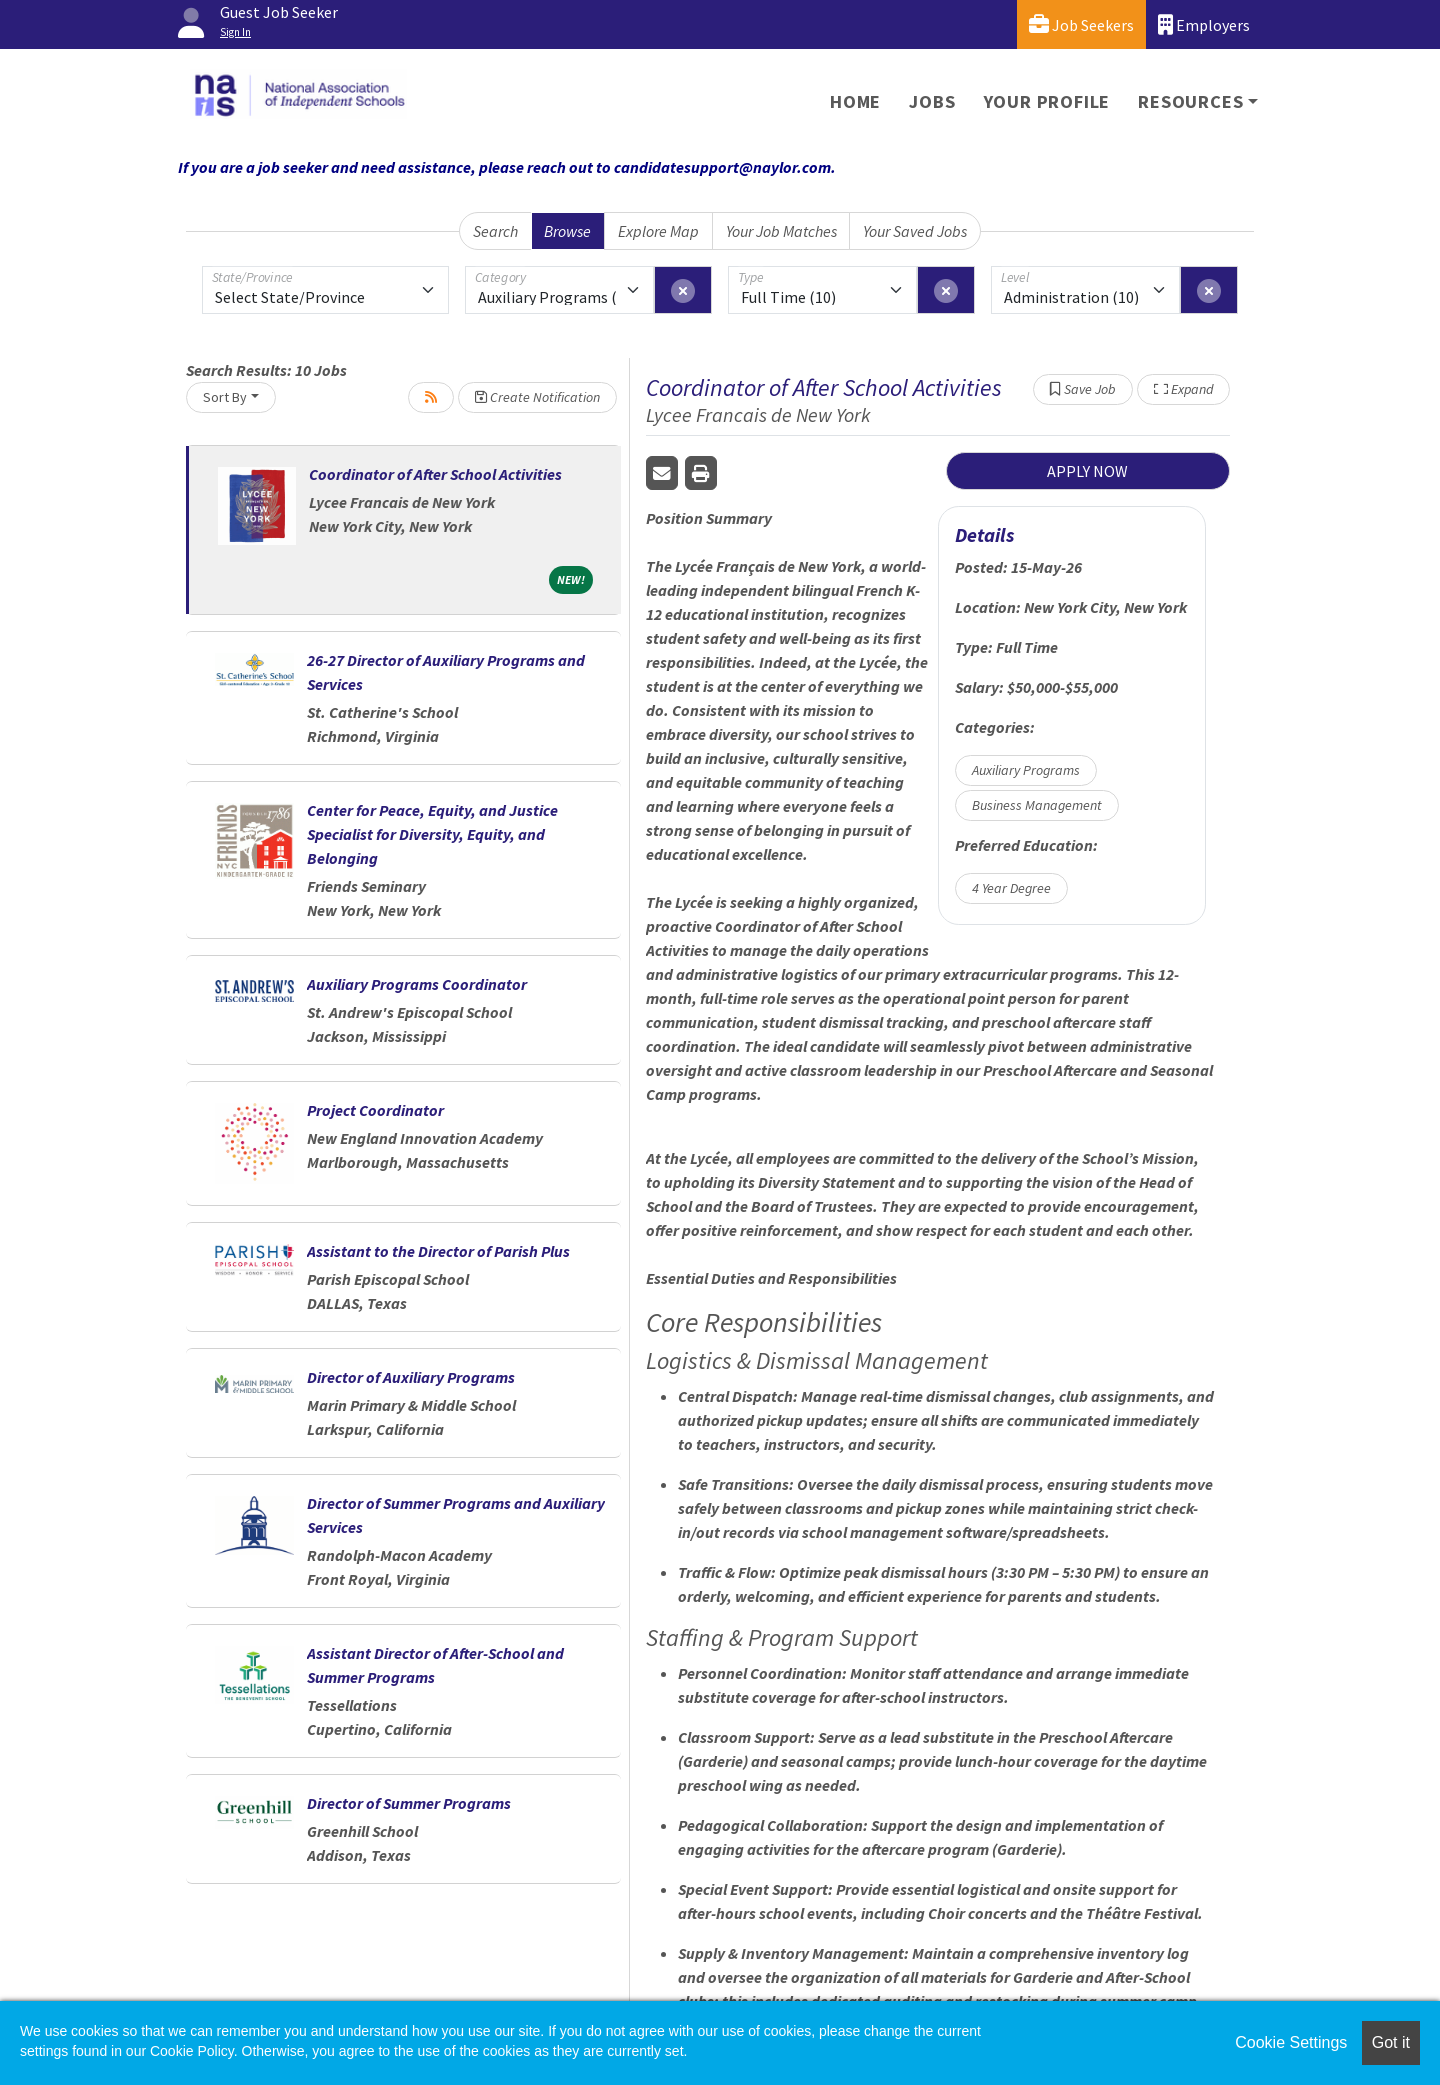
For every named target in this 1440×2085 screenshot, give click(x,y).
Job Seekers (1081, 24)
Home (855, 101)
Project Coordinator (375, 1110)
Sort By (225, 397)
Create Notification (537, 397)
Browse (567, 231)
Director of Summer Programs (409, 1803)
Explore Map (658, 231)
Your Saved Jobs (915, 231)
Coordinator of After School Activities (435, 474)
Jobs (932, 101)
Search (495, 231)
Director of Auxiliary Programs (411, 1377)
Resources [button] (1190, 101)
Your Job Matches (781, 231)
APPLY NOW (1087, 471)
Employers (1204, 24)
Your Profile (1047, 101)
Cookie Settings (1291, 2042)
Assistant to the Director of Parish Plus (438, 1251)
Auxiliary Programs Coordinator (417, 984)
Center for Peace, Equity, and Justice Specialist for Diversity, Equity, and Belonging (432, 834)
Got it (1391, 2042)
